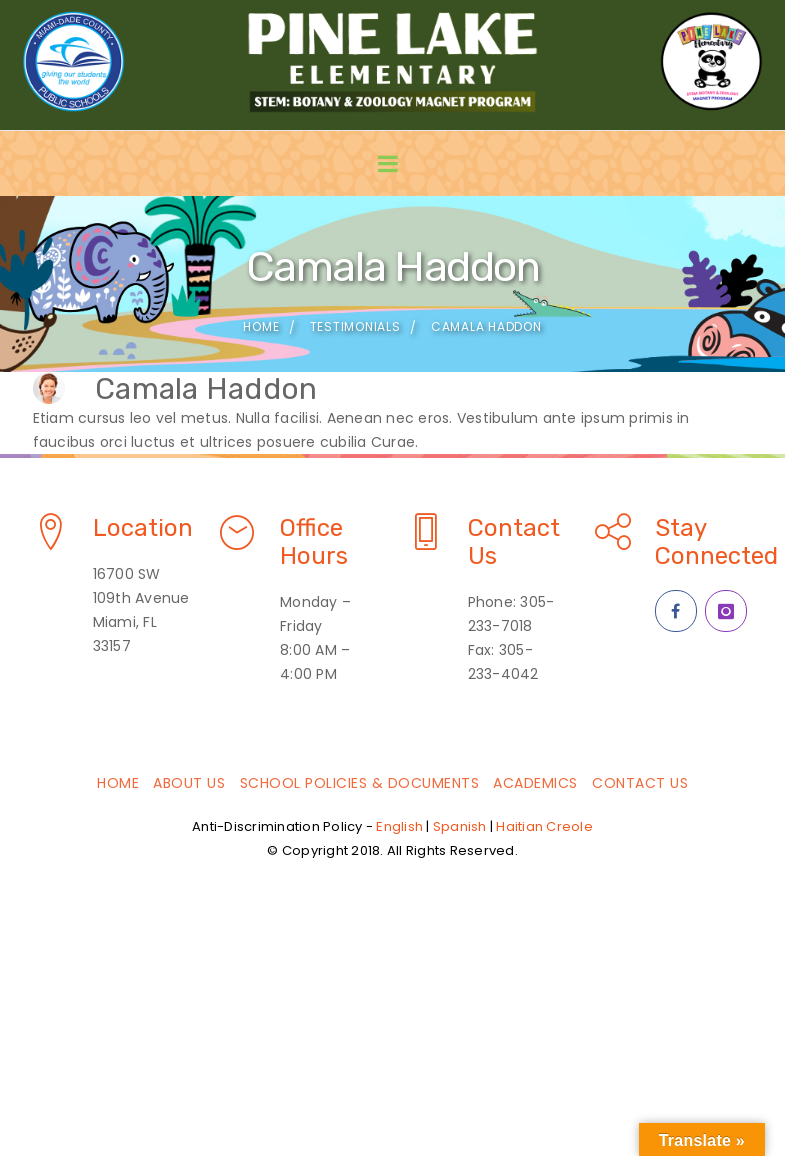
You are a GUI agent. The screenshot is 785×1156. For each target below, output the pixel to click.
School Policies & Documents (360, 783)
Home (261, 326)
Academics (535, 783)
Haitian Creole (544, 826)
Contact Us (640, 783)
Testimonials (355, 326)
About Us (189, 783)
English (399, 826)
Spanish (460, 826)
